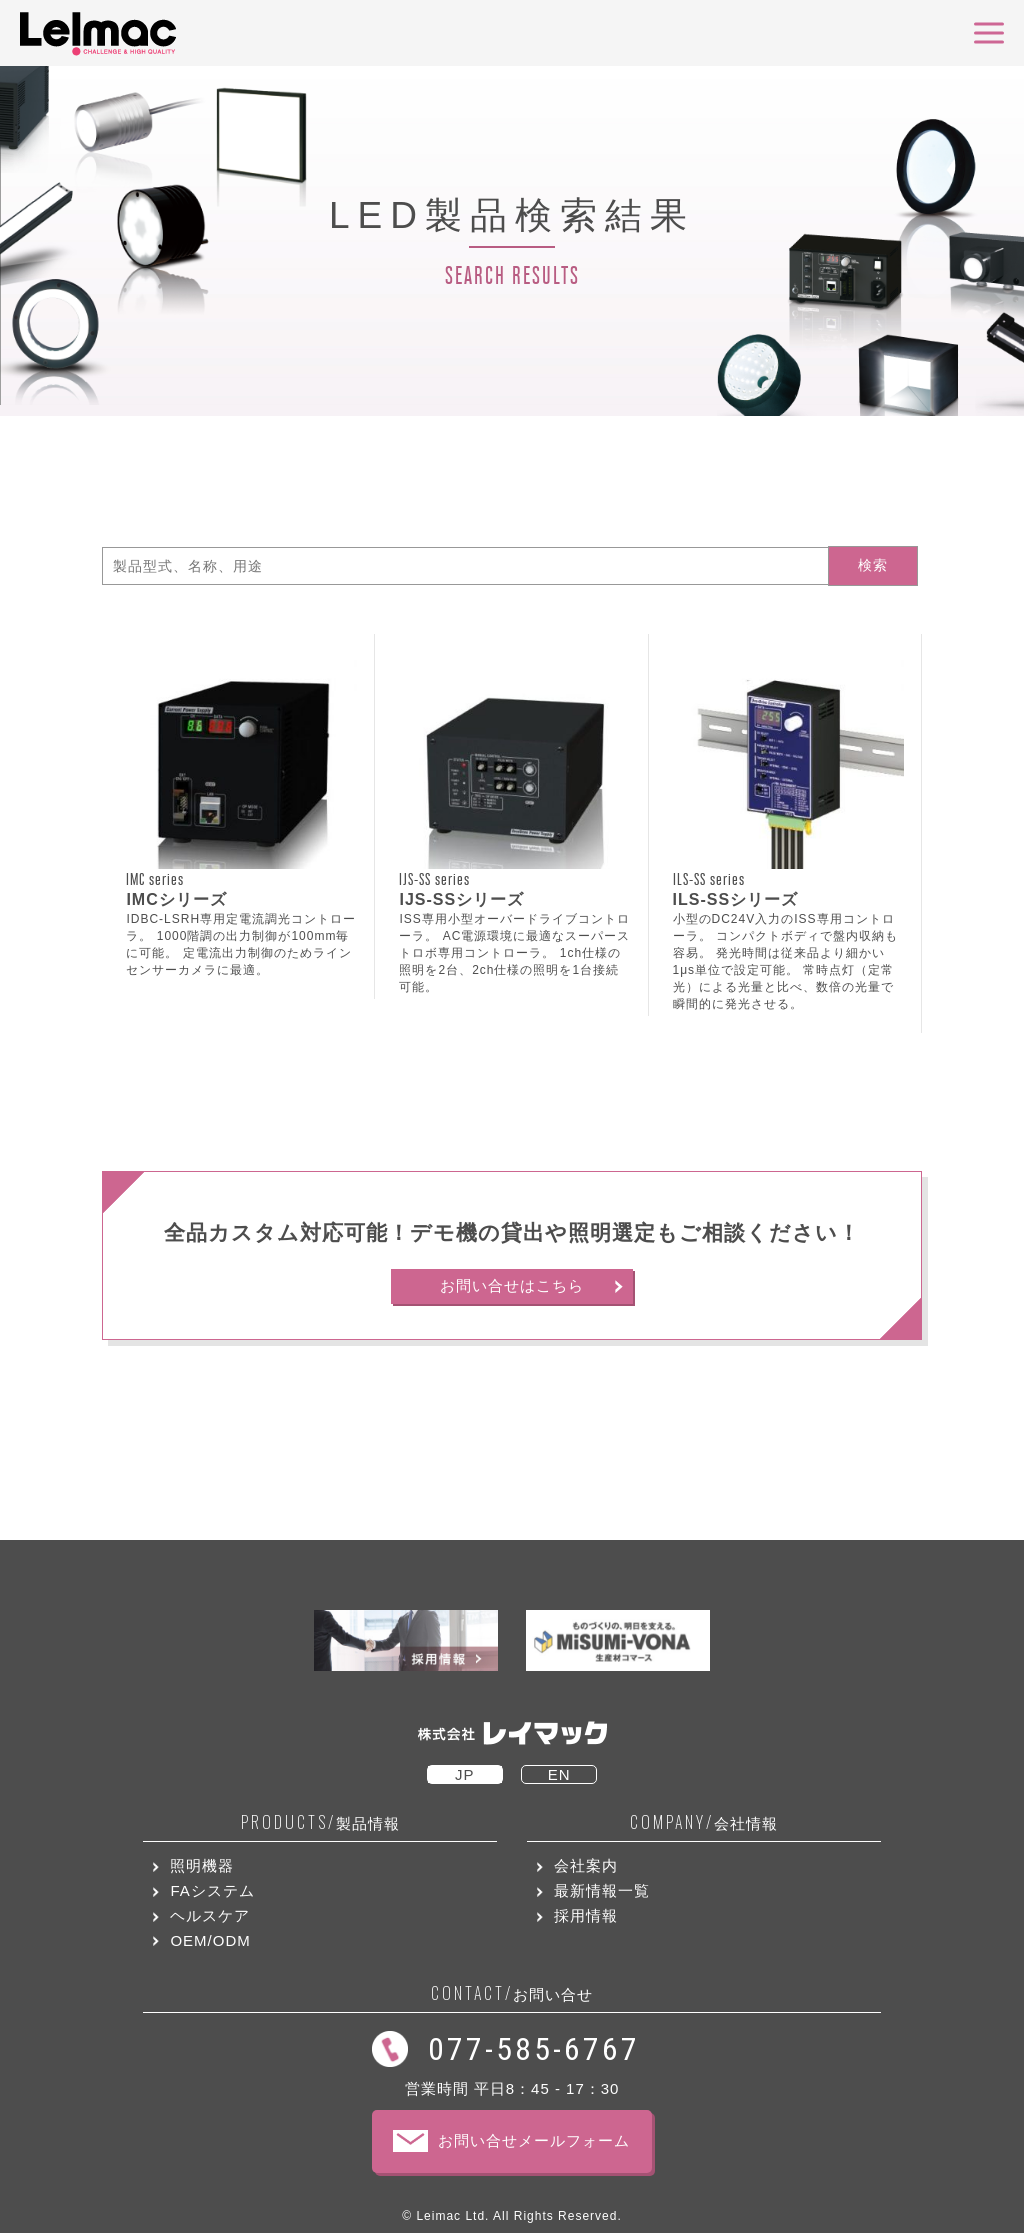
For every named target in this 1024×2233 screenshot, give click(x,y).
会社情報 (704, 1822)
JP (465, 1774)
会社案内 (586, 1865)
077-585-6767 (534, 2049)
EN (559, 1774)
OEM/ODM (210, 1940)
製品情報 (320, 1822)
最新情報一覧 (602, 1890)
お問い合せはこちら (512, 1285)
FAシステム (212, 1890)
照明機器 (202, 1865)
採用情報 (586, 1915)
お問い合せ (512, 1993)
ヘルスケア (210, 1915)
